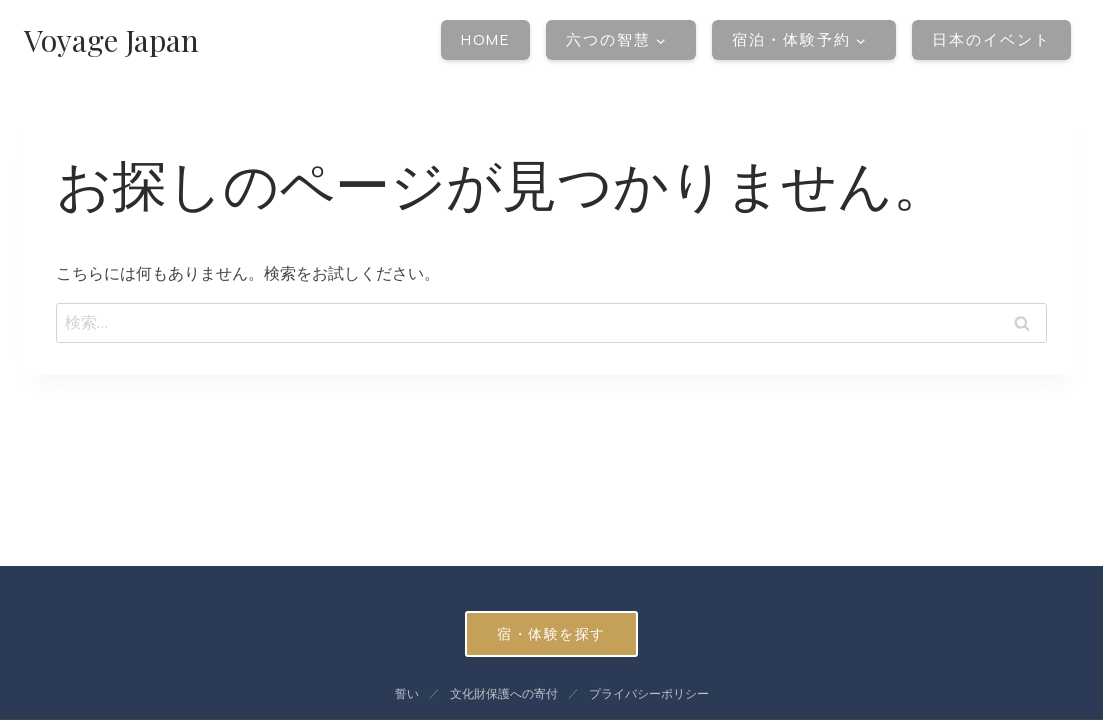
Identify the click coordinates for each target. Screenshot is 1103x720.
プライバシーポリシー (649, 693)
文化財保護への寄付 (504, 693)
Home (485, 39)
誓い (407, 693)
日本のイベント (991, 39)
